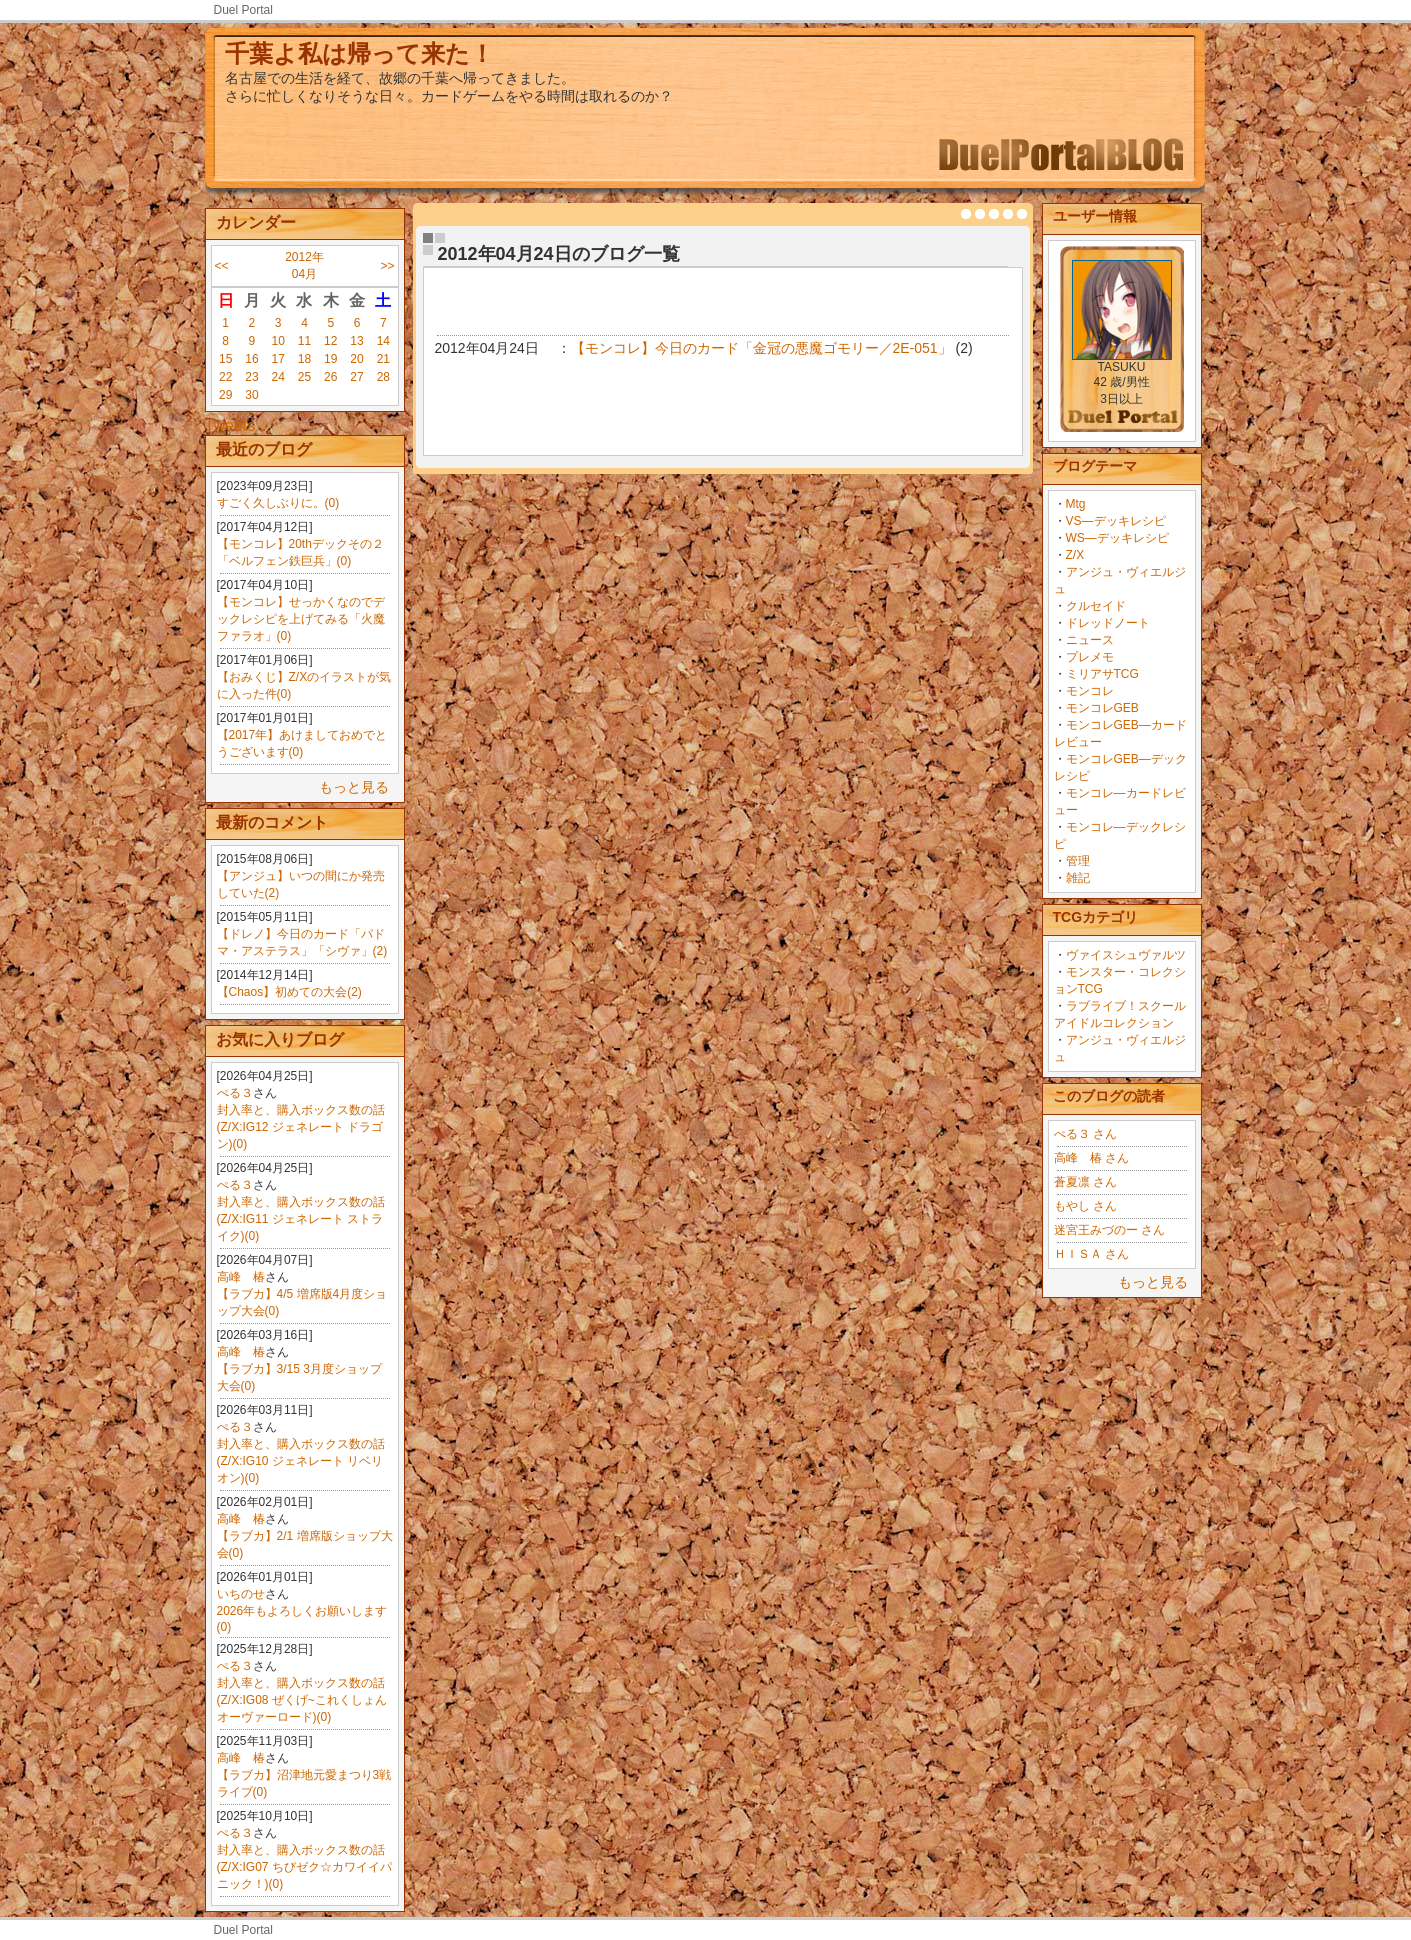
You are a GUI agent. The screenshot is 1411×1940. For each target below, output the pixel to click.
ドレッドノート (1108, 623)
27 (356, 377)
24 (278, 377)
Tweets (230, 425)
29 (225, 395)
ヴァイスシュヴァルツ (1126, 955)
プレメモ (1090, 657)
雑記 (1078, 878)
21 (383, 359)
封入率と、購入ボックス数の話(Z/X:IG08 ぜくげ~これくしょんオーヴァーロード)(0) (302, 1700)
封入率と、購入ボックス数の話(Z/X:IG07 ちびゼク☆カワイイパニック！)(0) (304, 1867)
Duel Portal (243, 10)
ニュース (1090, 640)
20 (356, 359)
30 (251, 395)
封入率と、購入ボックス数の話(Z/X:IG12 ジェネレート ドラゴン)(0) (301, 1127)
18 (304, 359)
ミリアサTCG (1102, 674)
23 (251, 377)
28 (383, 377)
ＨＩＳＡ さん (1091, 1254)
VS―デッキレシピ (1116, 521)
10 (278, 341)
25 (304, 377)
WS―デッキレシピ (1117, 538)
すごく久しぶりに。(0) (278, 503)
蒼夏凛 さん (1085, 1182)
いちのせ (241, 1594)
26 (330, 377)
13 (356, 341)
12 (330, 341)
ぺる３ (235, 1093)
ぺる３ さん (1085, 1134)
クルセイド (1096, 606)
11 (304, 341)
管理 (1078, 861)
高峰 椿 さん (1091, 1158)
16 (251, 359)
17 (278, 359)
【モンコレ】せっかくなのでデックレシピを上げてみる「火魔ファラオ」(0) (301, 619)
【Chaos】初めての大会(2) (289, 992)
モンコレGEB (1102, 708)
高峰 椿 (241, 1277)
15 (225, 359)
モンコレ (1090, 691)
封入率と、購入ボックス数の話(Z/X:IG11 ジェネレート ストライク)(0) (301, 1219)
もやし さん (1085, 1206)
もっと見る (354, 787)
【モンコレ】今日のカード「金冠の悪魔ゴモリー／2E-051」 (761, 348)
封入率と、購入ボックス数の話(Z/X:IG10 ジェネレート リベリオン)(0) (301, 1461)
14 (383, 341)
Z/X (1075, 555)
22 (225, 377)
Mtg (1076, 504)
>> (387, 266)
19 (330, 359)
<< (222, 266)
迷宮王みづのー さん (1109, 1230)
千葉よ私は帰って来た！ (359, 53)
